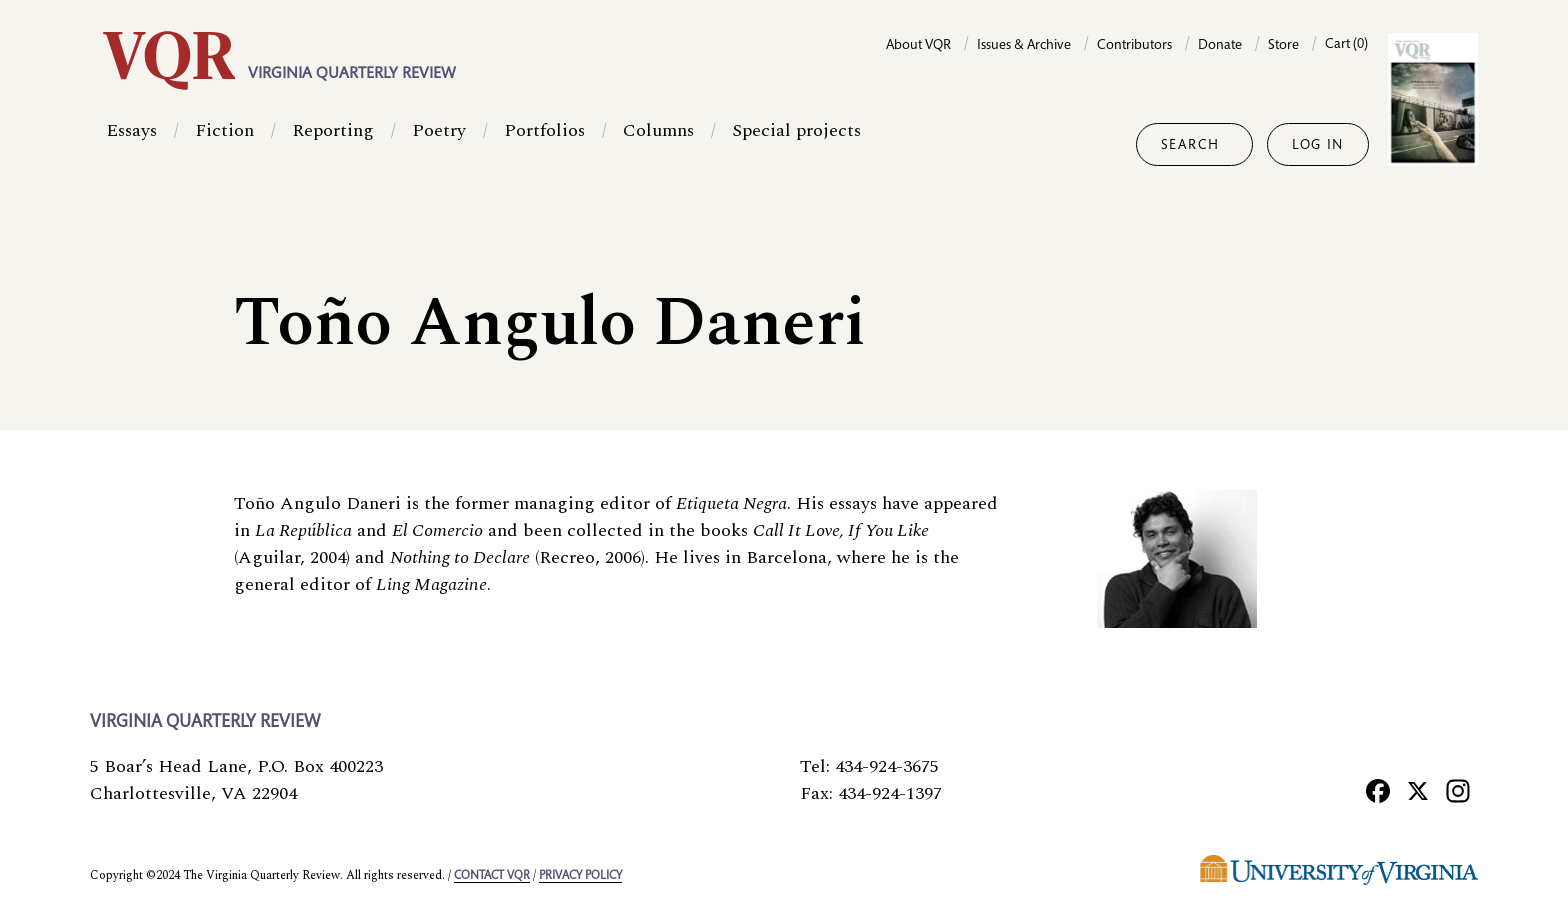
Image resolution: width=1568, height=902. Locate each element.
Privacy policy (580, 876)
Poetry (439, 144)
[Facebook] (1378, 791)
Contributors (1134, 46)
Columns (658, 144)
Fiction (224, 144)
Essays (131, 144)
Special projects (796, 144)
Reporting (333, 144)
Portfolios (544, 144)
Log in (1318, 146)
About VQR (918, 46)
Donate (1220, 46)
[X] (1418, 791)
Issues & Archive (1024, 46)
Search (1190, 146)
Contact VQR (492, 876)
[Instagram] (1458, 791)
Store (1283, 46)
